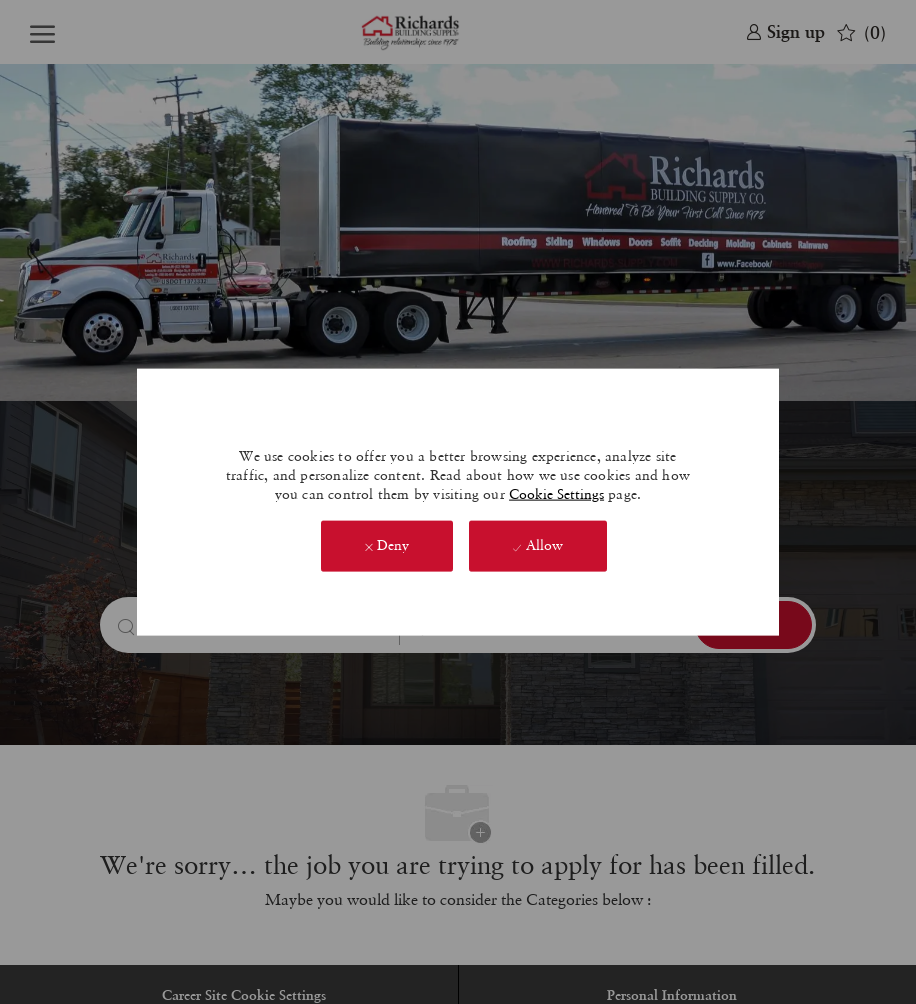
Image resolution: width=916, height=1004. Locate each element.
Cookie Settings (556, 494)
